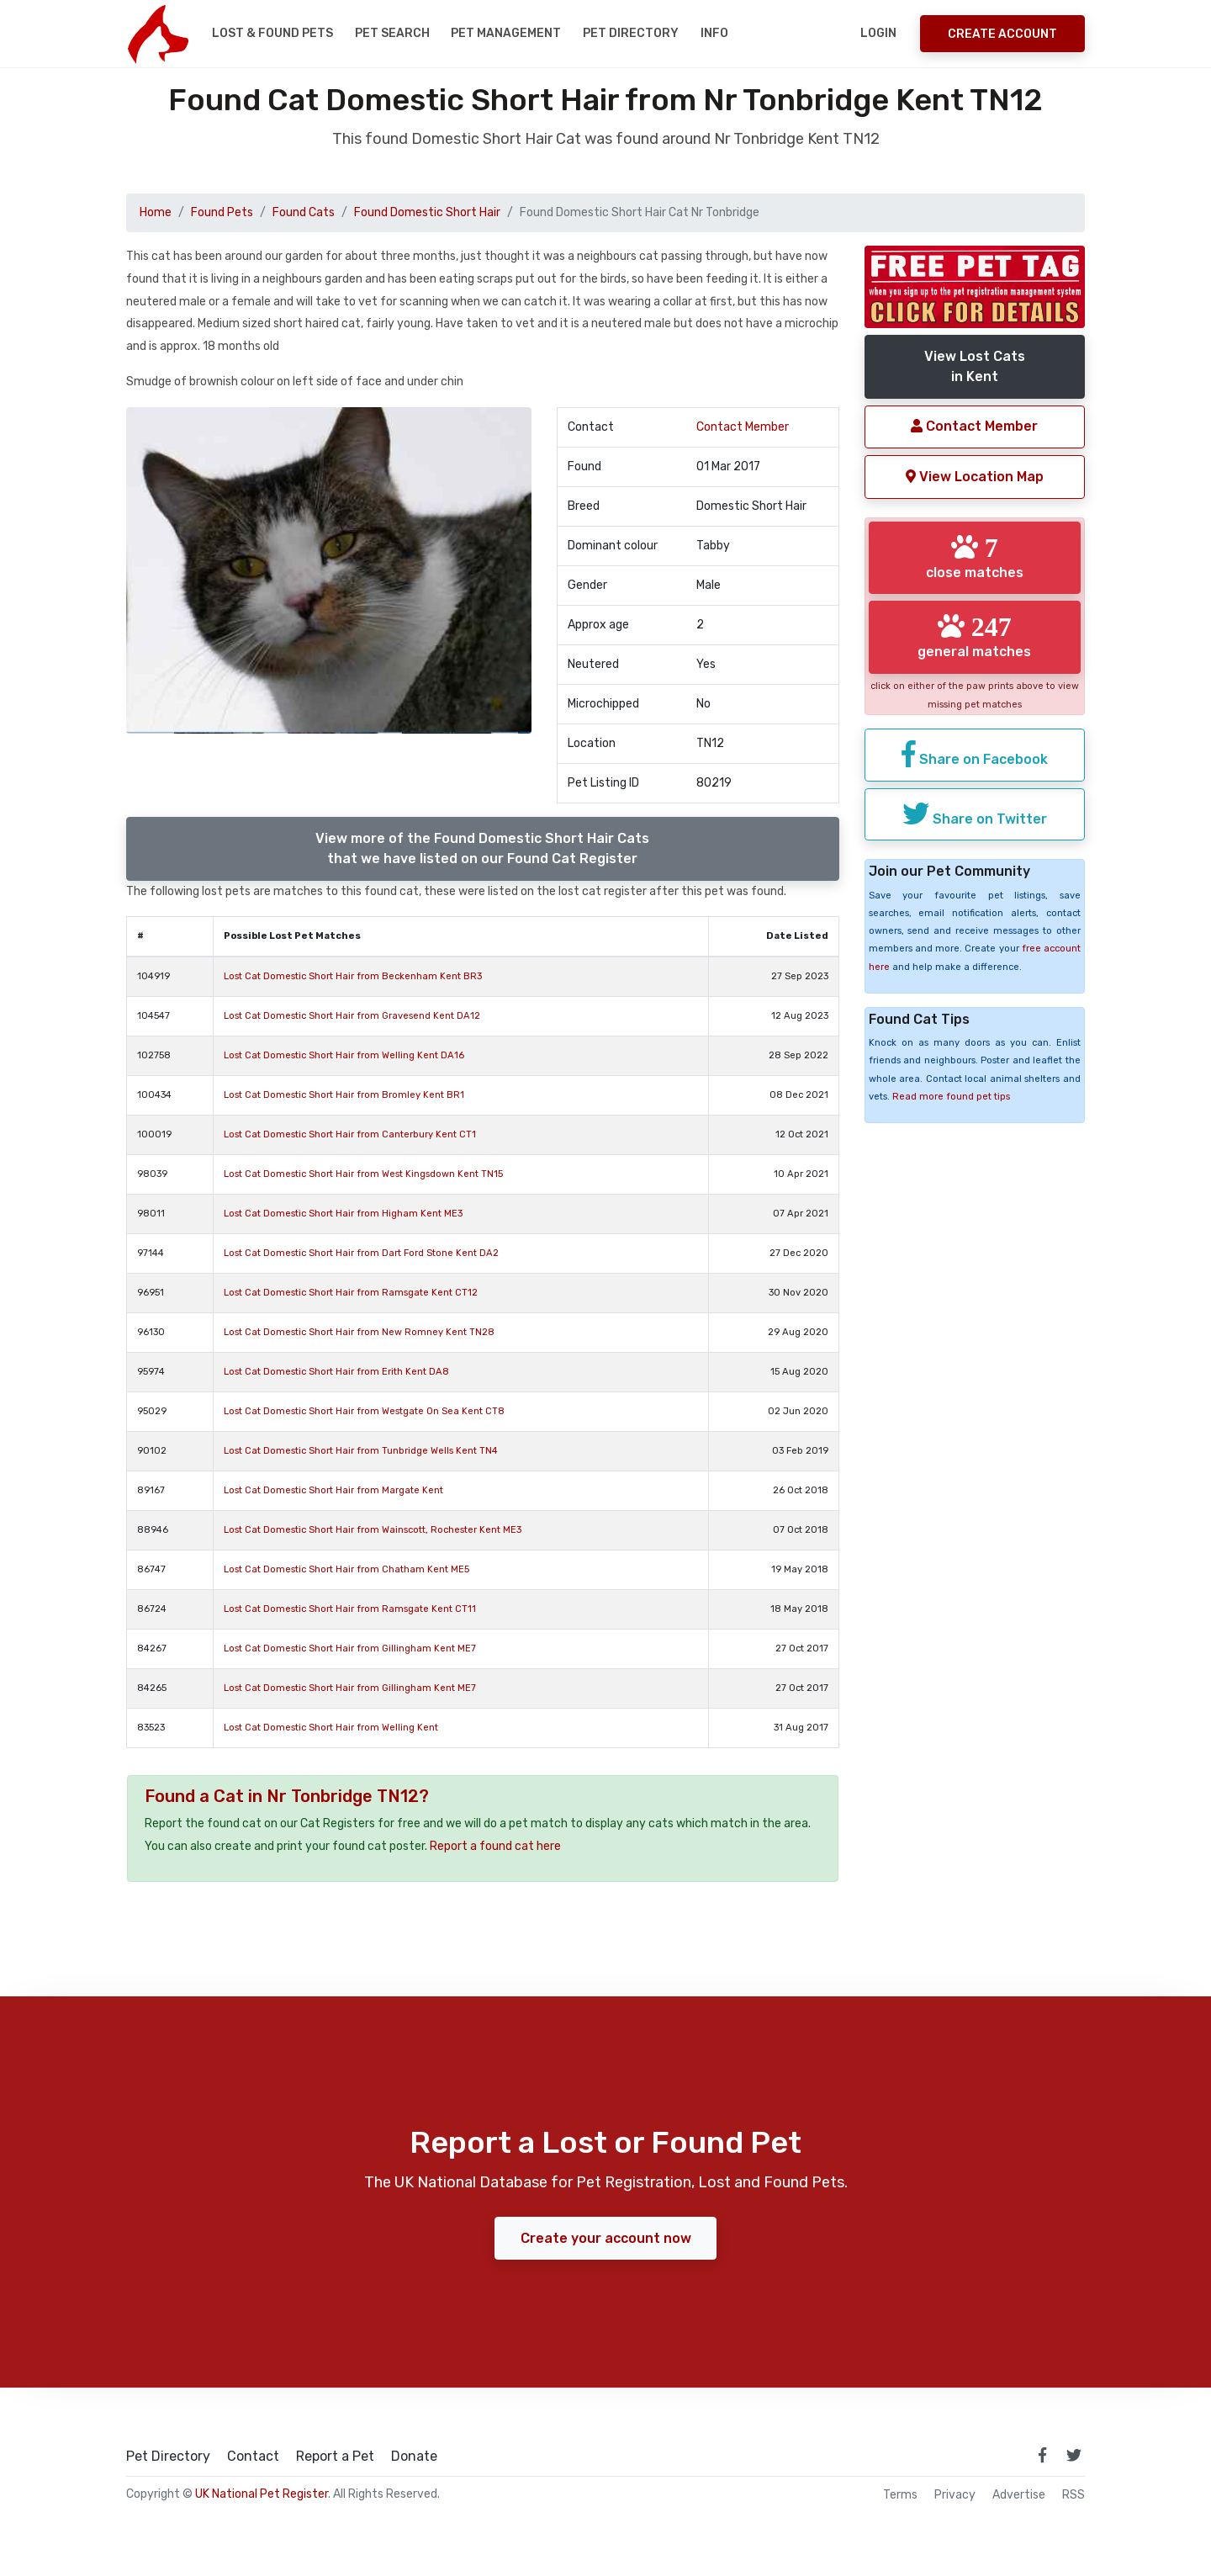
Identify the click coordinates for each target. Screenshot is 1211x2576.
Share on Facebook (975, 753)
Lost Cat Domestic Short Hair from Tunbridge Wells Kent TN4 (361, 1450)
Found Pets (222, 212)
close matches (974, 556)
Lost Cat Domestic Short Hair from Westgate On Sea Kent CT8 (364, 1411)
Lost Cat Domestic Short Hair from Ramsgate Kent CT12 (351, 1292)
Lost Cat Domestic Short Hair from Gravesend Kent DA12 (352, 1015)
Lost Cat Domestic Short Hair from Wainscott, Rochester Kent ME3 (372, 1529)
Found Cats (303, 212)
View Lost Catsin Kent (974, 366)
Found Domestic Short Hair (427, 212)
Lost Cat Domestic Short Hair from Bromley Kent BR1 (344, 1094)
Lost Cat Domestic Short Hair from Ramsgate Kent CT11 (350, 1608)
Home (156, 212)
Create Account (1002, 34)
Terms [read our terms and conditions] (900, 2495)
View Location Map (975, 477)
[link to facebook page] (1042, 2455)
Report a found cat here (495, 1846)
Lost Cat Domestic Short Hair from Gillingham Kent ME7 (350, 1648)
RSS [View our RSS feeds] (1073, 2495)
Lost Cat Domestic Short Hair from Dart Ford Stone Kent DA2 (361, 1253)
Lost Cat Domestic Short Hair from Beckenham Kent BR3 (353, 976)
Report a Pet (335, 2456)
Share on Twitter (974, 812)
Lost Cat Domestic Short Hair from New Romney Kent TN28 (359, 1332)
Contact (253, 2456)
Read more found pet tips (951, 1096)
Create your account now (606, 2237)
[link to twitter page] (1074, 2455)
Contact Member (742, 427)
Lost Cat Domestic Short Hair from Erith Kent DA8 (336, 1371)
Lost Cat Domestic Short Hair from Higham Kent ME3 (343, 1213)
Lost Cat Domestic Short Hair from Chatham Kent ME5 (346, 1569)
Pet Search (392, 33)
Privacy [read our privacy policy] (955, 2495)
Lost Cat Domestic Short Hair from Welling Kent (331, 1727)
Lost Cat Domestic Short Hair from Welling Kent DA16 (344, 1055)
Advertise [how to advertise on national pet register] (1018, 2495)
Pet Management (506, 33)
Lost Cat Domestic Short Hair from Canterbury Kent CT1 (350, 1134)
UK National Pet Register (261, 2494)
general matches (974, 636)
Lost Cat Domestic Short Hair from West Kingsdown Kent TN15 (363, 1174)
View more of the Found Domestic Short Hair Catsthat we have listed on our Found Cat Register (482, 848)
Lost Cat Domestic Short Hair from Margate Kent (333, 1490)
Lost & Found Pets (272, 33)
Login (878, 33)
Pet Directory (631, 33)
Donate (414, 2456)
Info (714, 33)
